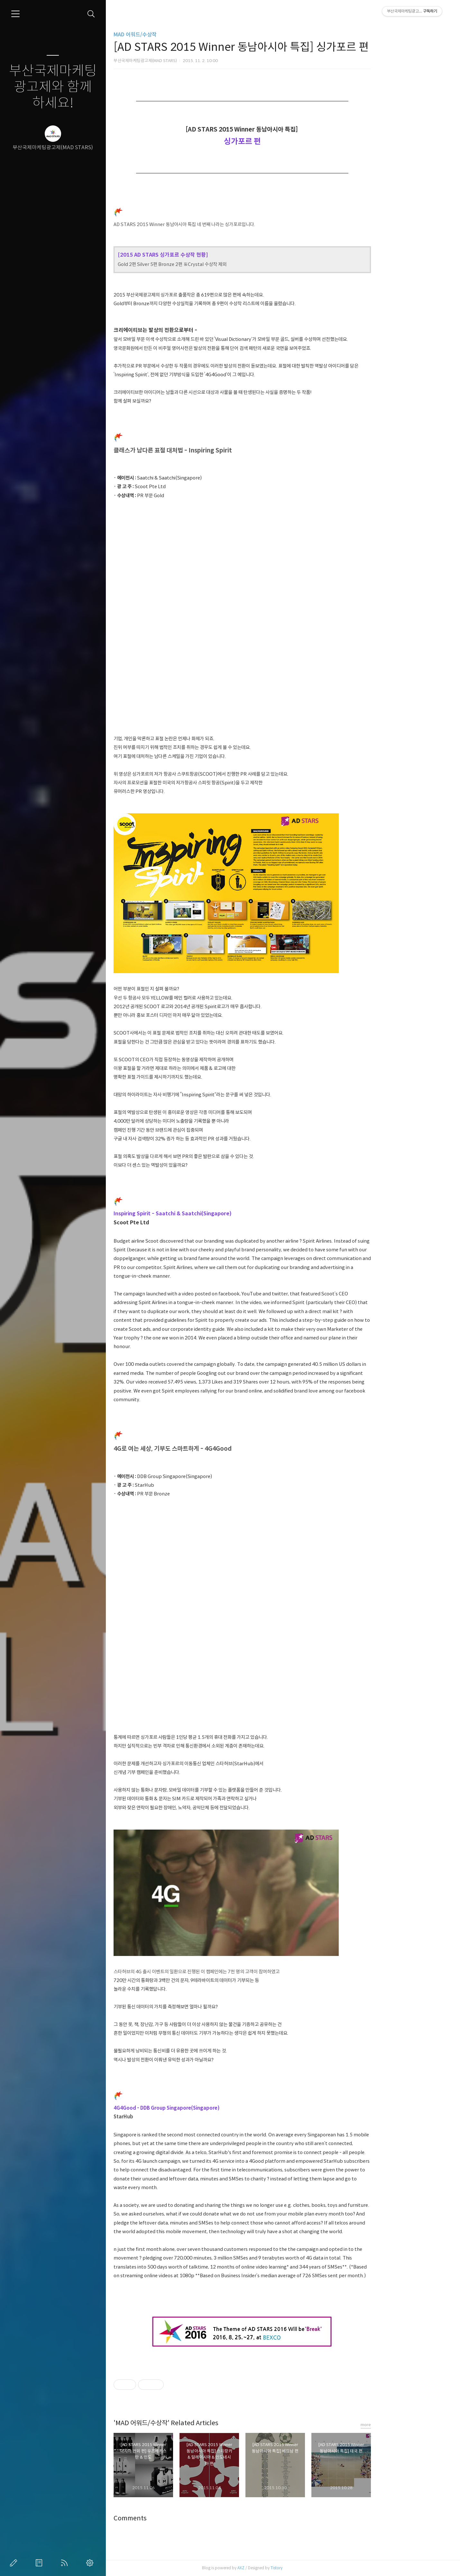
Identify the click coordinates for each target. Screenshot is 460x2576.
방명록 (40, 2562)
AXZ (281, 2567)
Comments (170, 2518)
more (406, 2424)
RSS (65, 2562)
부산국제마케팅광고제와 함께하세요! (53, 87)
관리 (91, 2562)
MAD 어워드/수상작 (175, 34)
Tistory (317, 2567)
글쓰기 (15, 2562)
